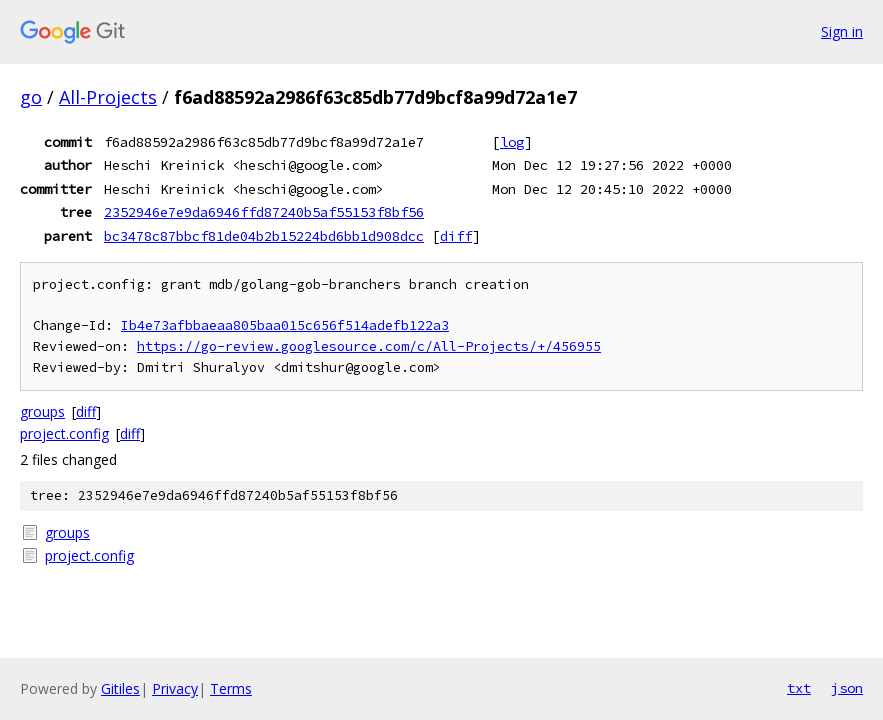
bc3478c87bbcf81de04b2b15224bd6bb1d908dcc (264, 236)
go (31, 97)
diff (456, 236)
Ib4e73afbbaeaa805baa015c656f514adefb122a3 (285, 325)
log (512, 142)
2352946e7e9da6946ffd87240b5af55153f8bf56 (264, 212)
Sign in (842, 31)
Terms (231, 688)
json (847, 688)
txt (799, 688)
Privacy (175, 688)
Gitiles (120, 688)
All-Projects (108, 97)
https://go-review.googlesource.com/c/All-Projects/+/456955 (369, 346)
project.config (64, 433)
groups (42, 411)
